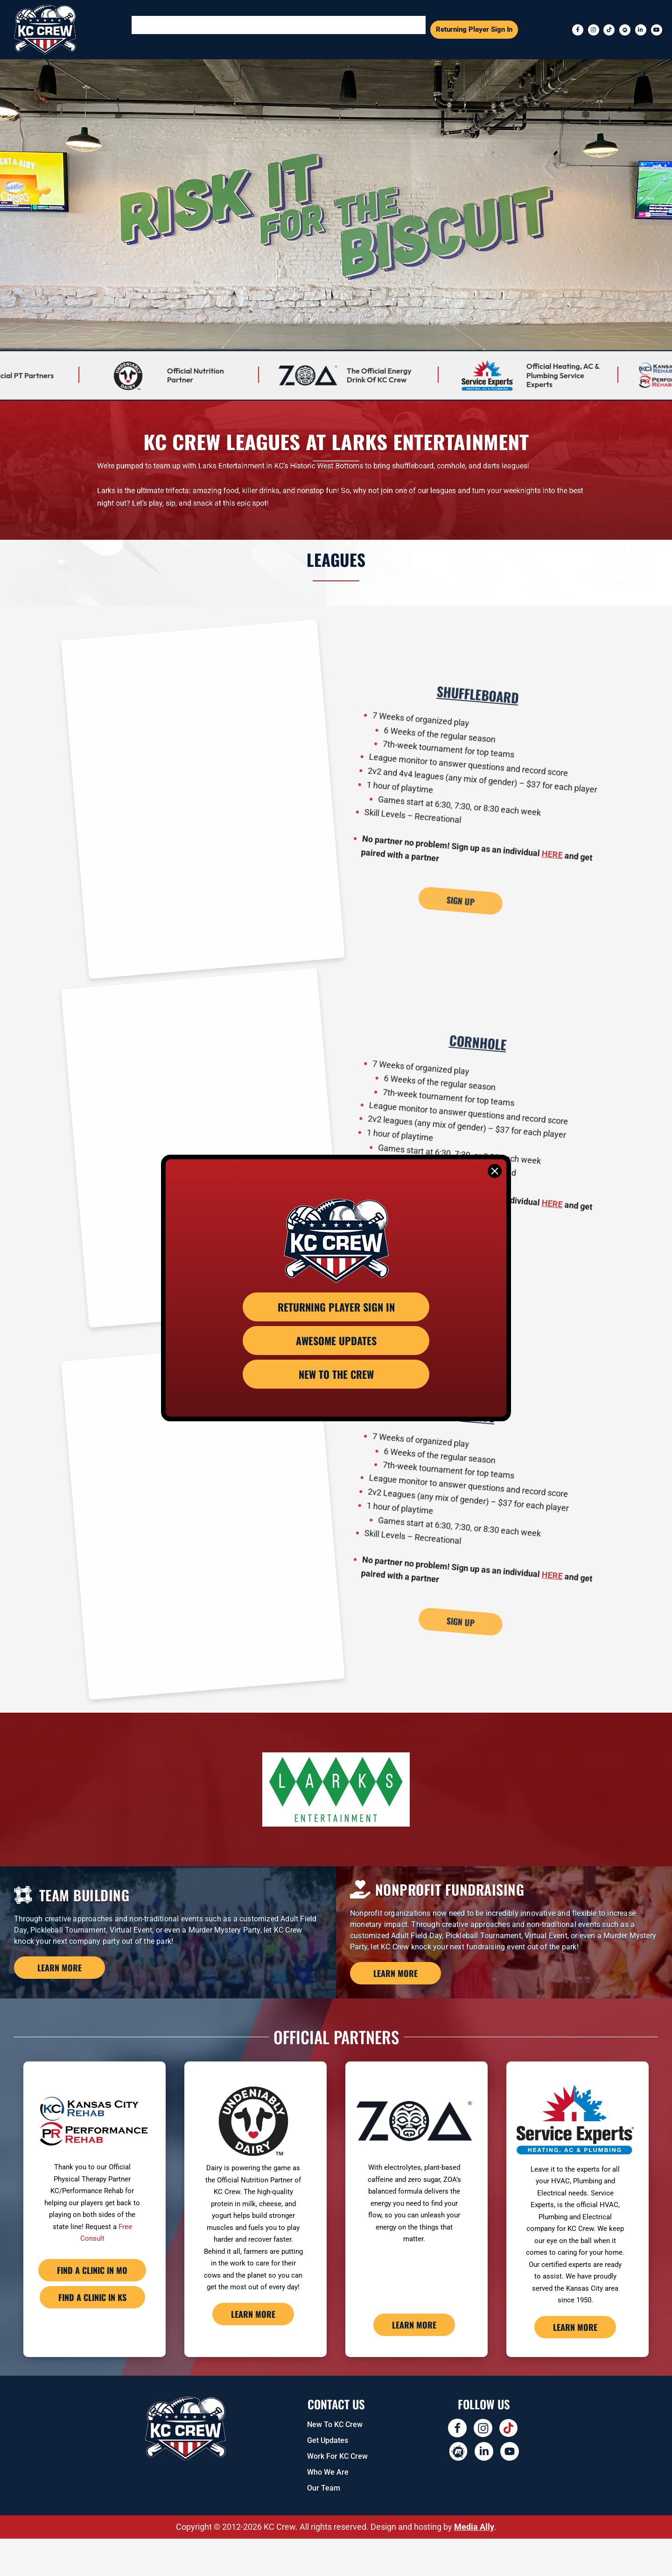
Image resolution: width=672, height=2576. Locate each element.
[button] (201, 29)
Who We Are (328, 2509)
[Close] (495, 1171)
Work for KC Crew (337, 2493)
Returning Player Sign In (473, 29)
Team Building (309, 29)
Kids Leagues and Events (386, 29)
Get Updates (327, 2477)
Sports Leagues (201, 29)
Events (256, 29)
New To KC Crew (335, 2461)
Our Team (323, 2525)
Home (151, 29)
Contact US (336, 2441)
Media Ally (474, 2564)
